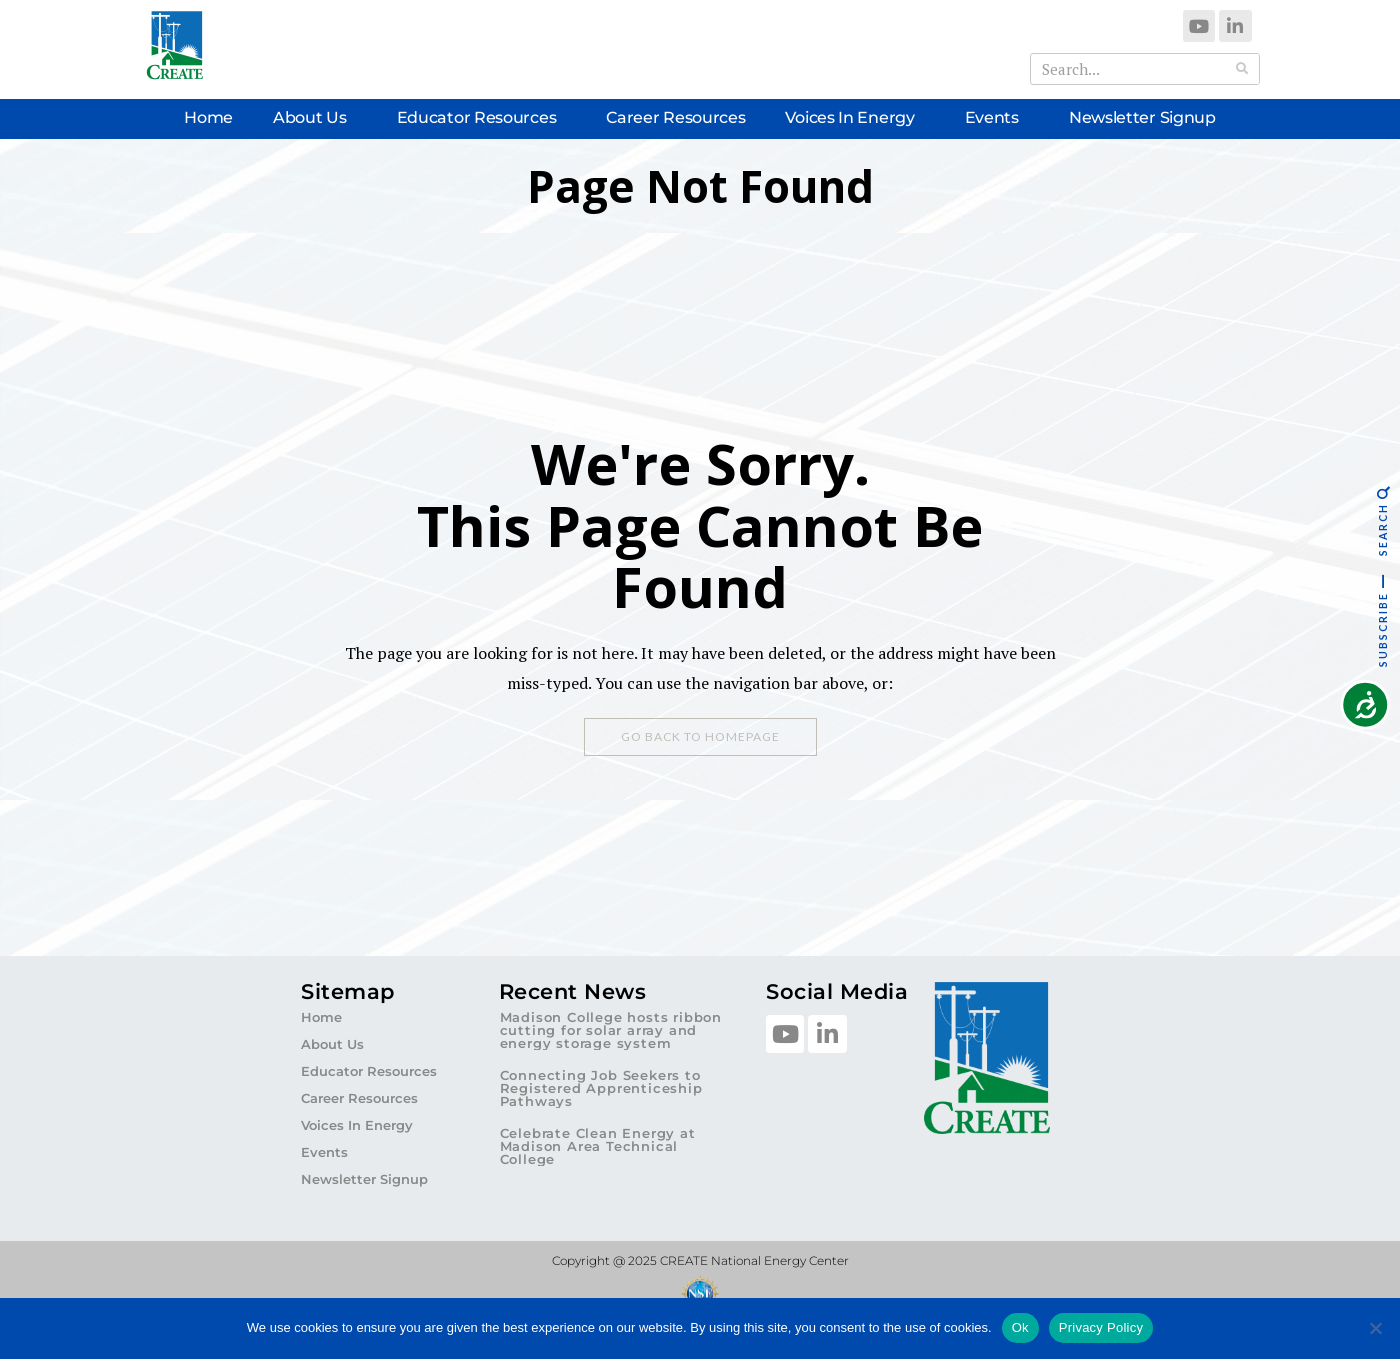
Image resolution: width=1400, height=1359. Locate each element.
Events (997, 118)
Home (208, 117)
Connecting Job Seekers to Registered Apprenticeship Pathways (601, 1088)
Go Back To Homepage (700, 736)
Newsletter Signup (1142, 117)
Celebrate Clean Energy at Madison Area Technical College (598, 1146)
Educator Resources (482, 118)
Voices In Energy (854, 118)
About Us (315, 118)
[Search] (1243, 69)
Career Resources (675, 117)
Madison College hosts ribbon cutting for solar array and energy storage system (611, 1030)
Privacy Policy (1101, 1327)
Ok (1020, 1327)
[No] (1375, 1328)
